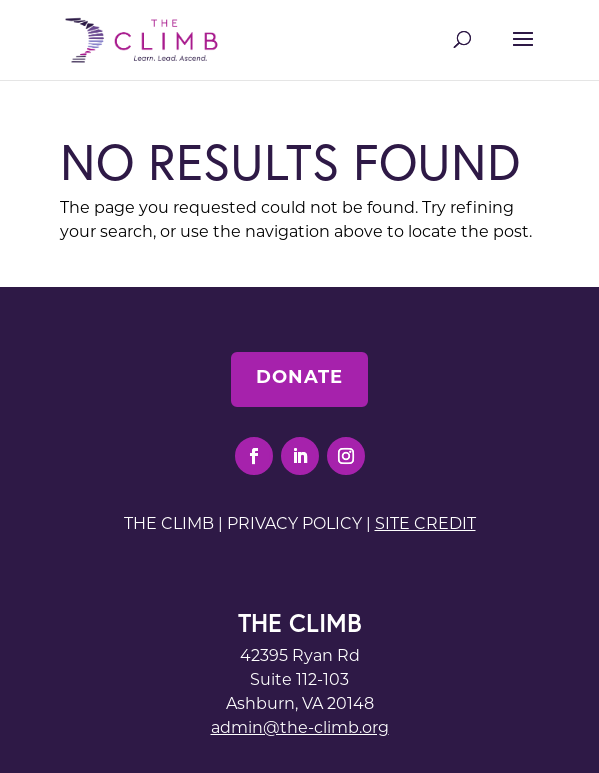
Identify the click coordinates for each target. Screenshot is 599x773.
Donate (299, 378)
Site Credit (425, 525)
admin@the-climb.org (300, 729)
